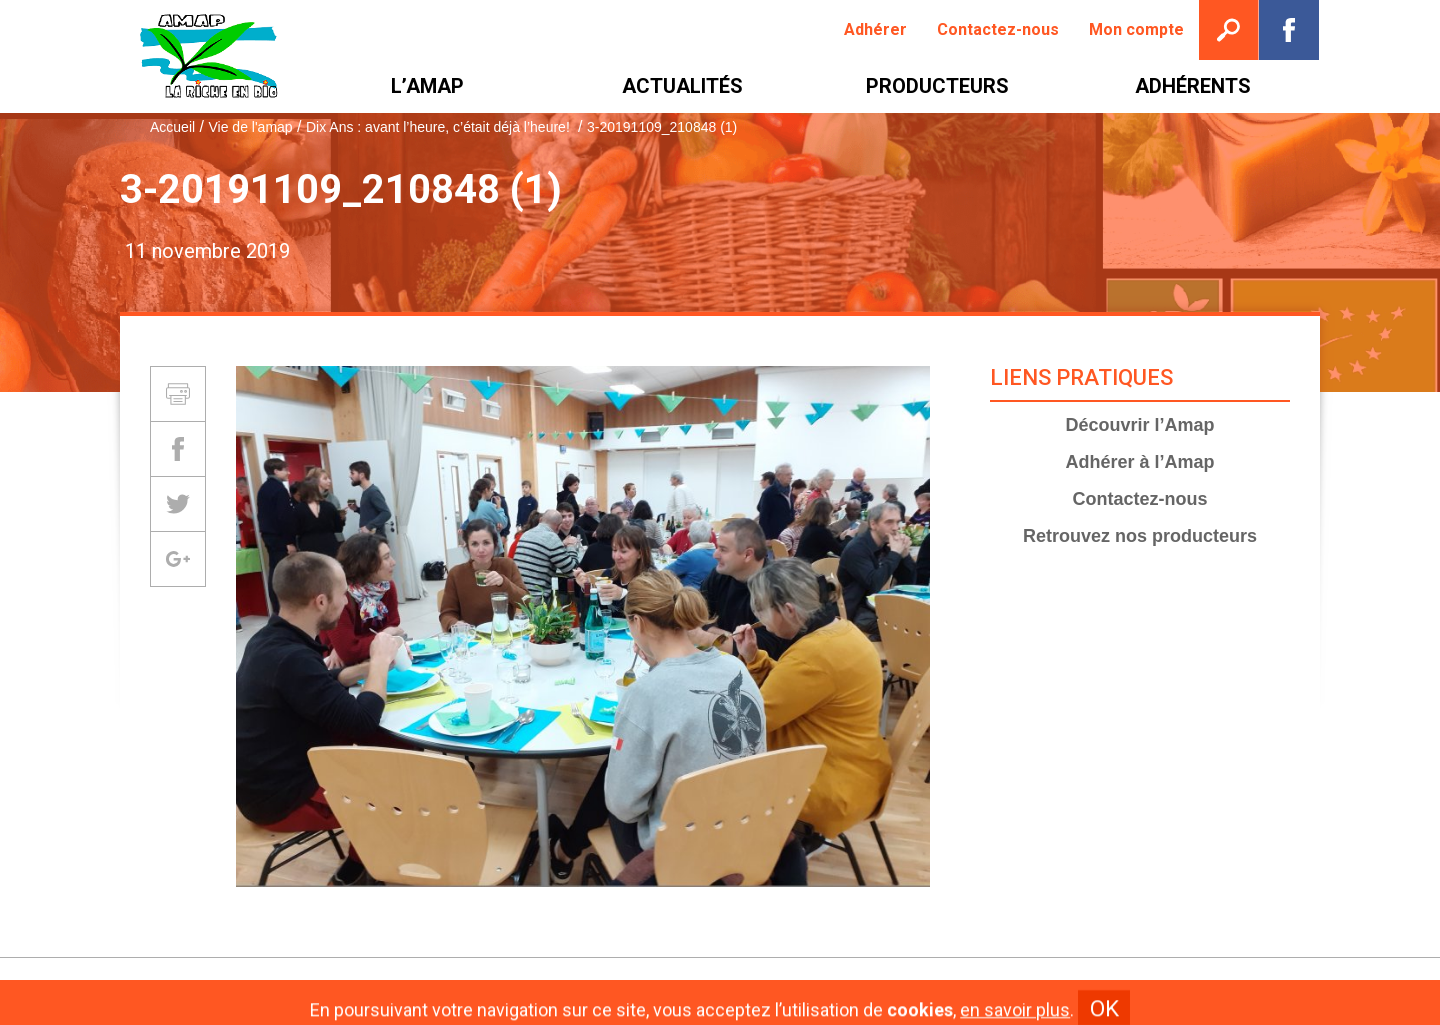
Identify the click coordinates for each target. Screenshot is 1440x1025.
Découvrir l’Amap (1139, 425)
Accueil (172, 127)
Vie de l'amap (250, 127)
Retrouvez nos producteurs (1140, 536)
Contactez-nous (1140, 499)
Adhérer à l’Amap (1139, 462)
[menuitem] (875, 30)
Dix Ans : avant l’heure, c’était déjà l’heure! (440, 127)
